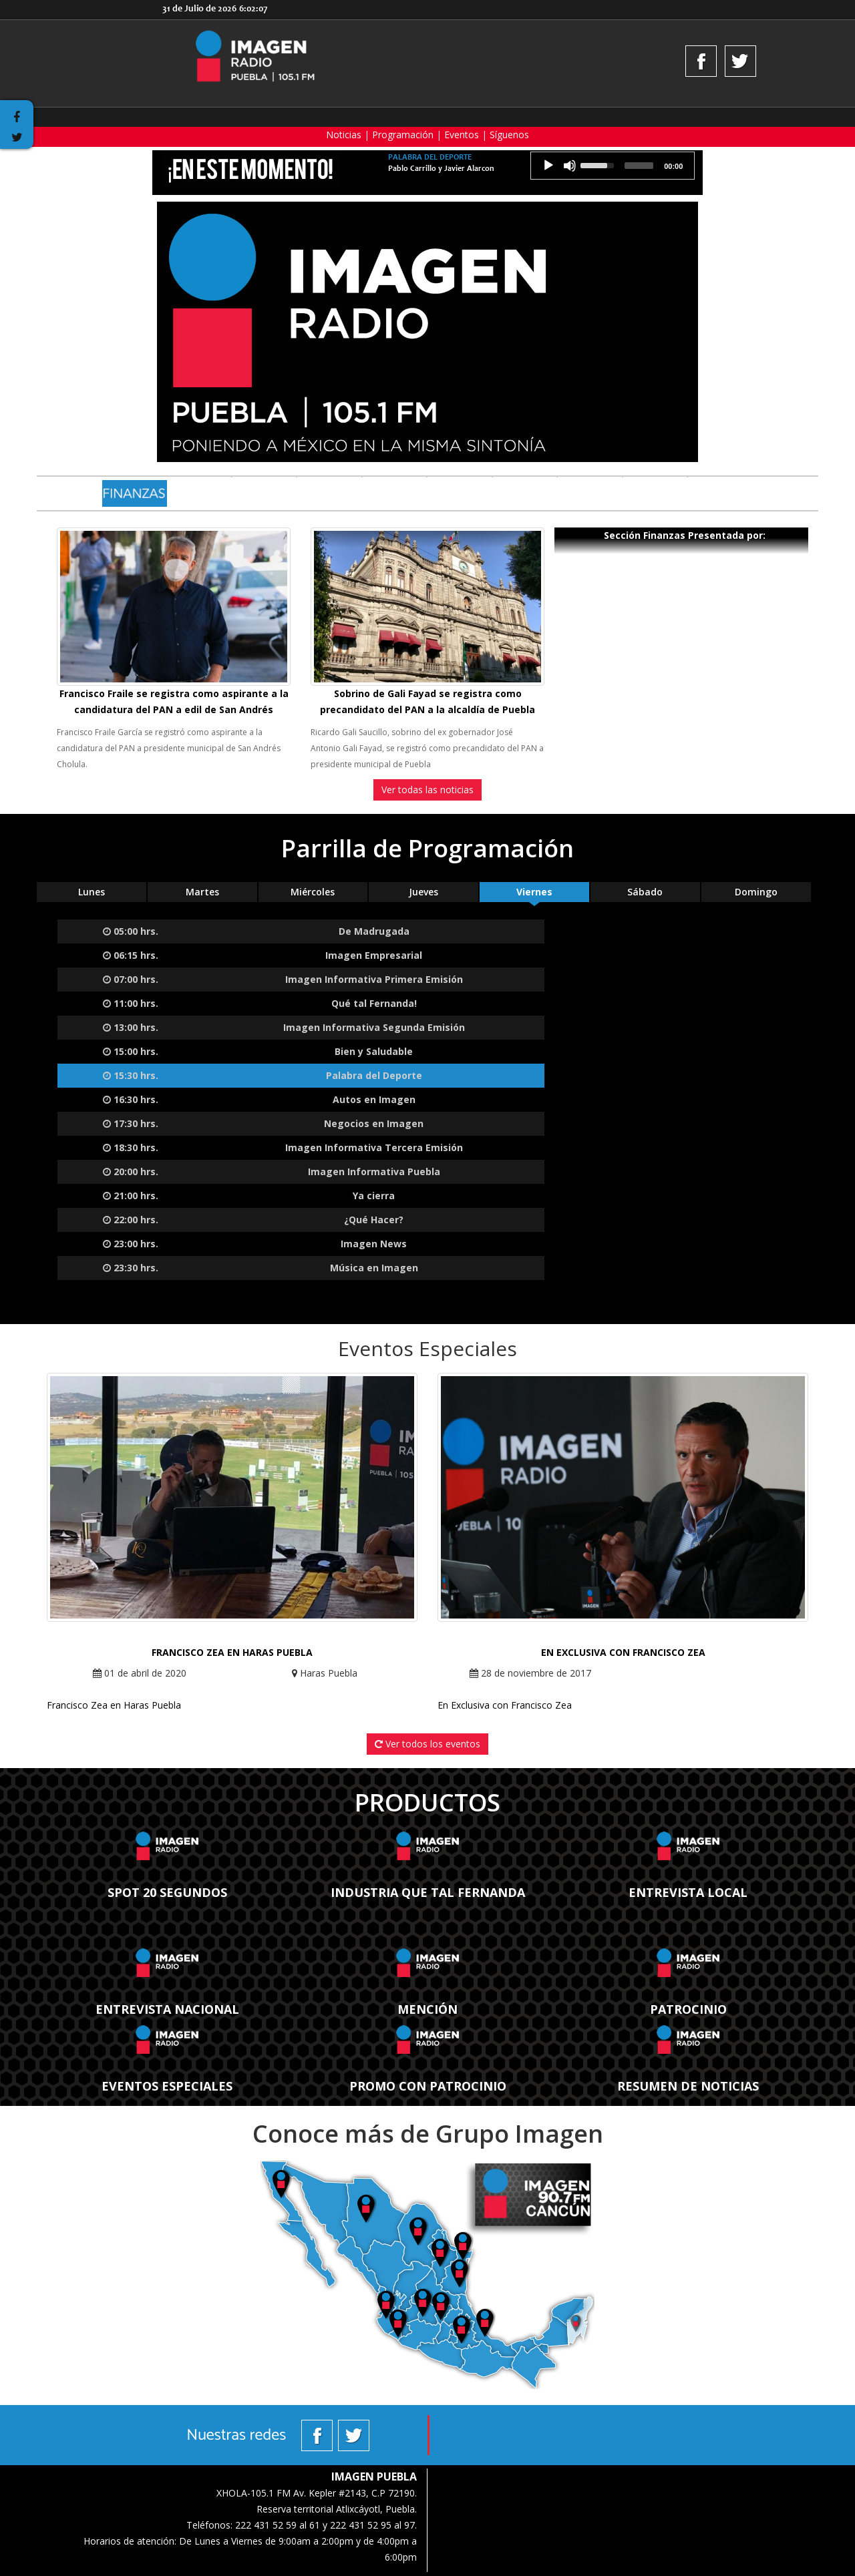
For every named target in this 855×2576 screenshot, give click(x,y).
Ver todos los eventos (427, 1743)
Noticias (343, 134)
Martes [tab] (202, 891)
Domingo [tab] (756, 891)
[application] (612, 166)
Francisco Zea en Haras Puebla (232, 1652)
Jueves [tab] (423, 891)
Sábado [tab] (645, 891)
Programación (403, 134)
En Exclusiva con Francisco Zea (623, 1652)
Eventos (461, 134)
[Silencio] (569, 165)
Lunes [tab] (91, 891)
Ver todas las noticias (427, 789)
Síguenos (509, 134)
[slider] (639, 165)
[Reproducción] (548, 165)
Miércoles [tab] (313, 891)
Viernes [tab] (534, 891)
